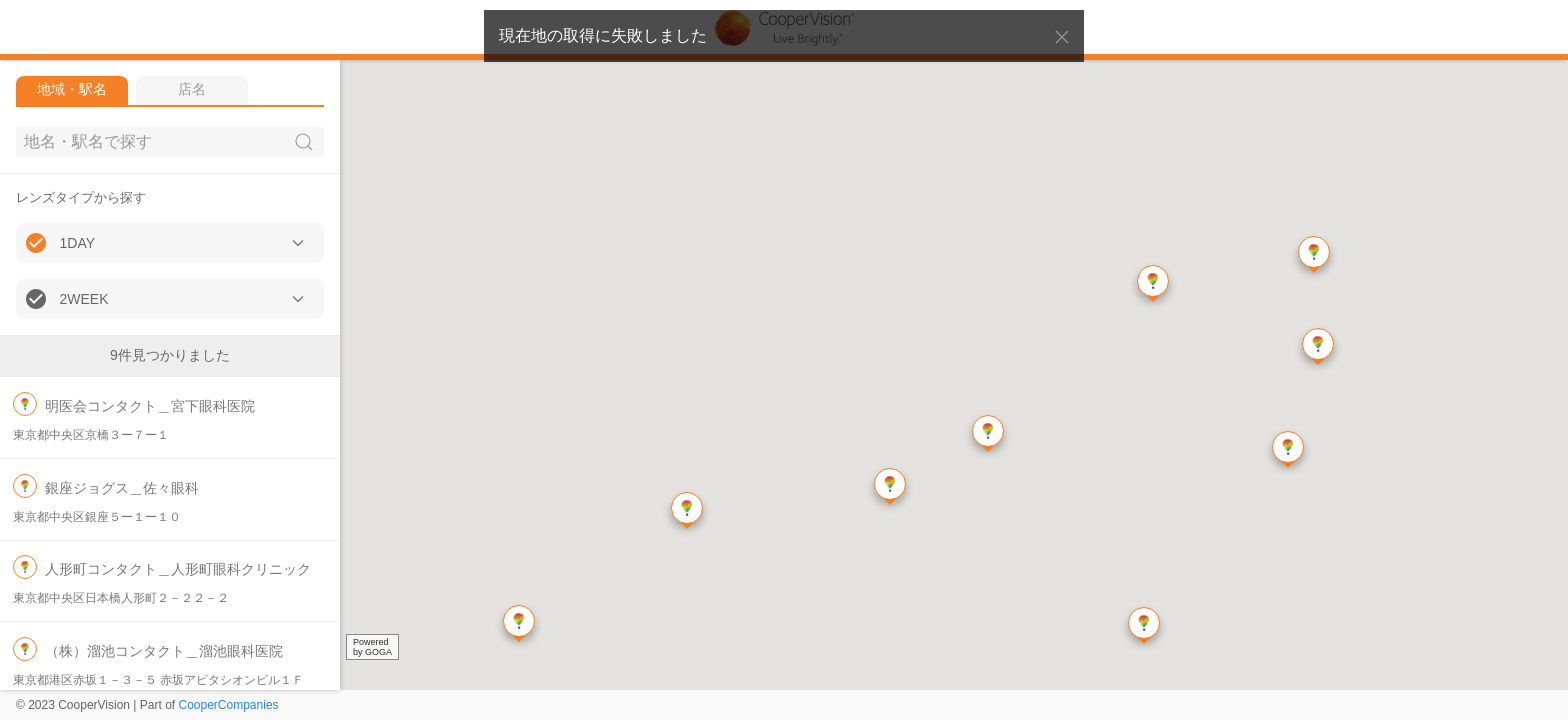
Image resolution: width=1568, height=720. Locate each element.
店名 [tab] (192, 89)
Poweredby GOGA (372, 647)
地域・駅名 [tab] (72, 89)
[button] (170, 243)
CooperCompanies (229, 705)
